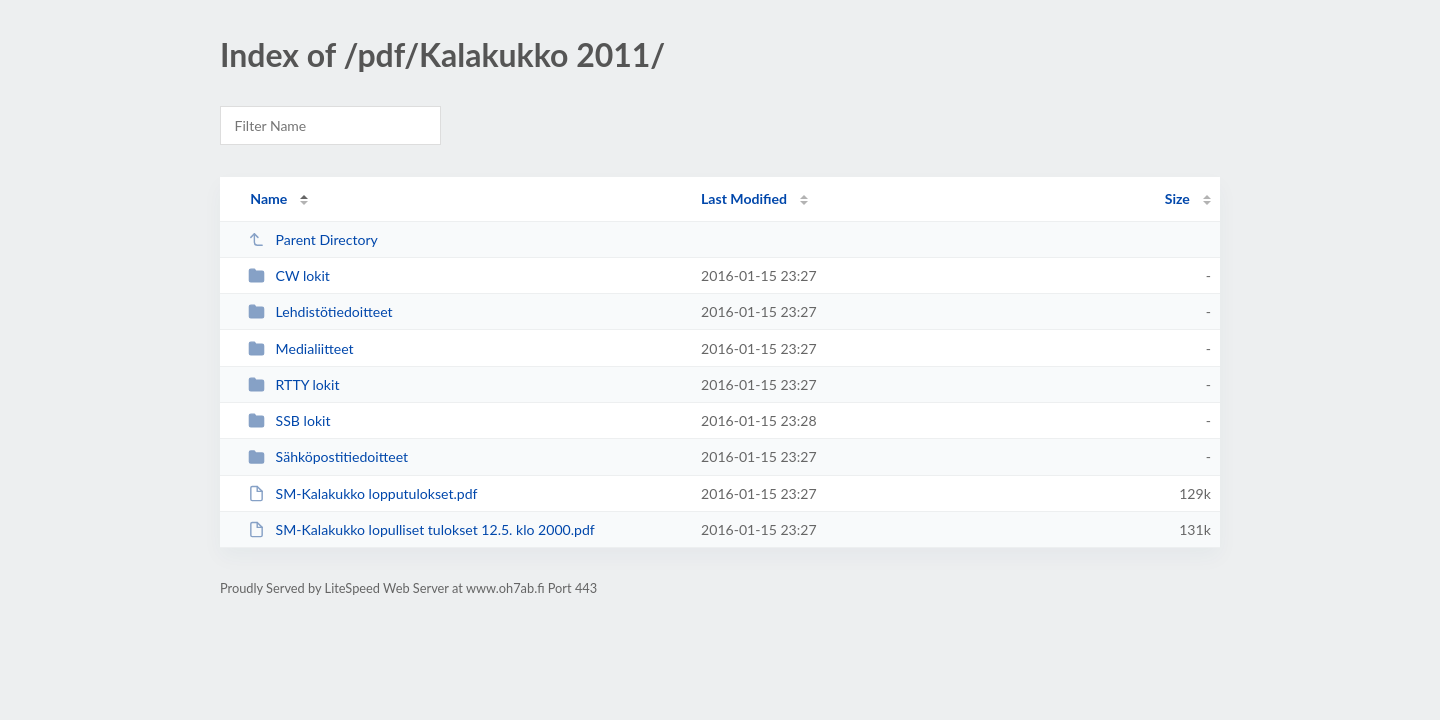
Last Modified (744, 198)
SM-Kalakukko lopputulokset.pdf (362, 493)
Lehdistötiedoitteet (320, 311)
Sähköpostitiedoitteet (328, 456)
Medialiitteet (301, 348)
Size (1177, 198)
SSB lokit (289, 420)
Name (268, 198)
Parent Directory (313, 239)
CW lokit (289, 275)
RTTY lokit (293, 384)
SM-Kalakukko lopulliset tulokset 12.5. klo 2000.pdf (421, 529)
